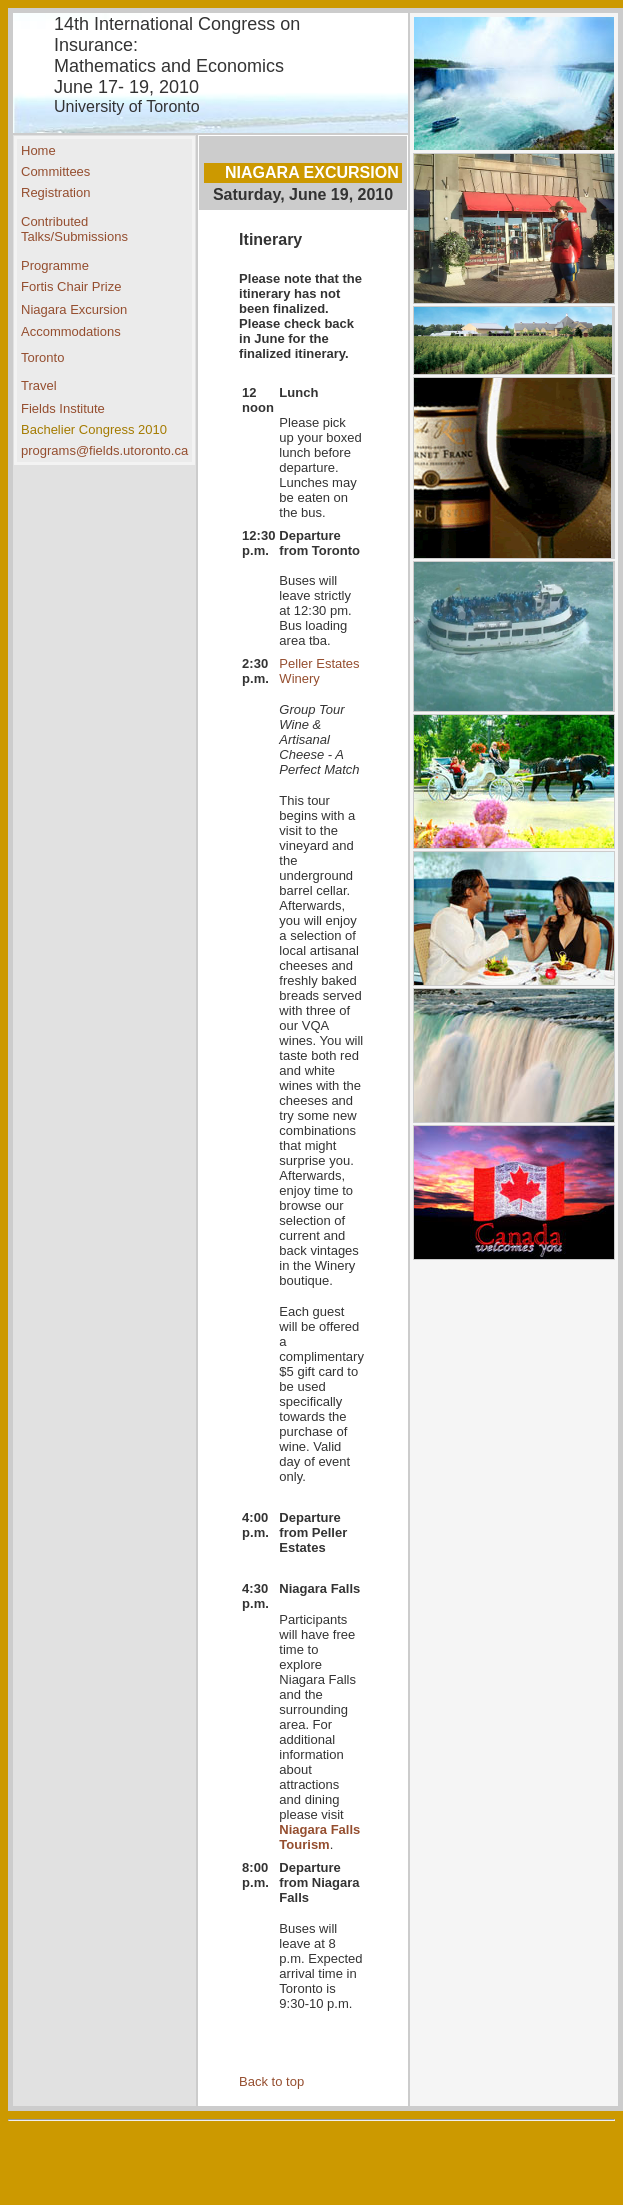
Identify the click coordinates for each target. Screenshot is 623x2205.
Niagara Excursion (74, 309)
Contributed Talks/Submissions (74, 229)
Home (38, 150)
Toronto (42, 357)
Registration (55, 192)
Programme (55, 265)
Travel (39, 385)
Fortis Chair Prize (71, 286)
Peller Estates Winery (319, 671)
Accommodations (71, 331)
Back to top (271, 2081)
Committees (55, 171)
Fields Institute (63, 408)
